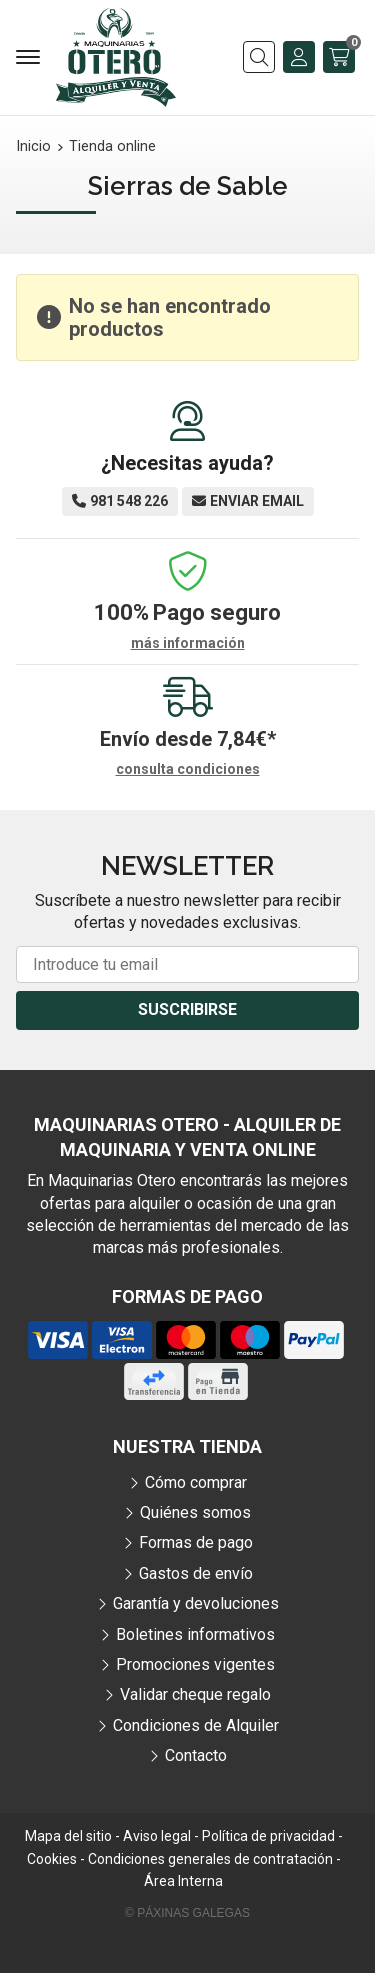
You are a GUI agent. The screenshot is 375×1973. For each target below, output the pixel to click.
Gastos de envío (196, 1573)
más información (188, 643)
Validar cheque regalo (195, 1694)
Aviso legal (157, 1836)
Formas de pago (196, 1542)
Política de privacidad (268, 1836)
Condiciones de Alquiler (196, 1725)
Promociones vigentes (195, 1664)
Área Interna (183, 1881)
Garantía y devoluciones (196, 1603)
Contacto (196, 1755)
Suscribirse (187, 1009)
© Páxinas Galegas (187, 1913)
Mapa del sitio (68, 1836)
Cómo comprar (196, 1482)
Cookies (52, 1859)
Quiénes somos (195, 1512)
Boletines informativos (195, 1634)
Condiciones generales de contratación (210, 1859)
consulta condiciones (188, 769)
